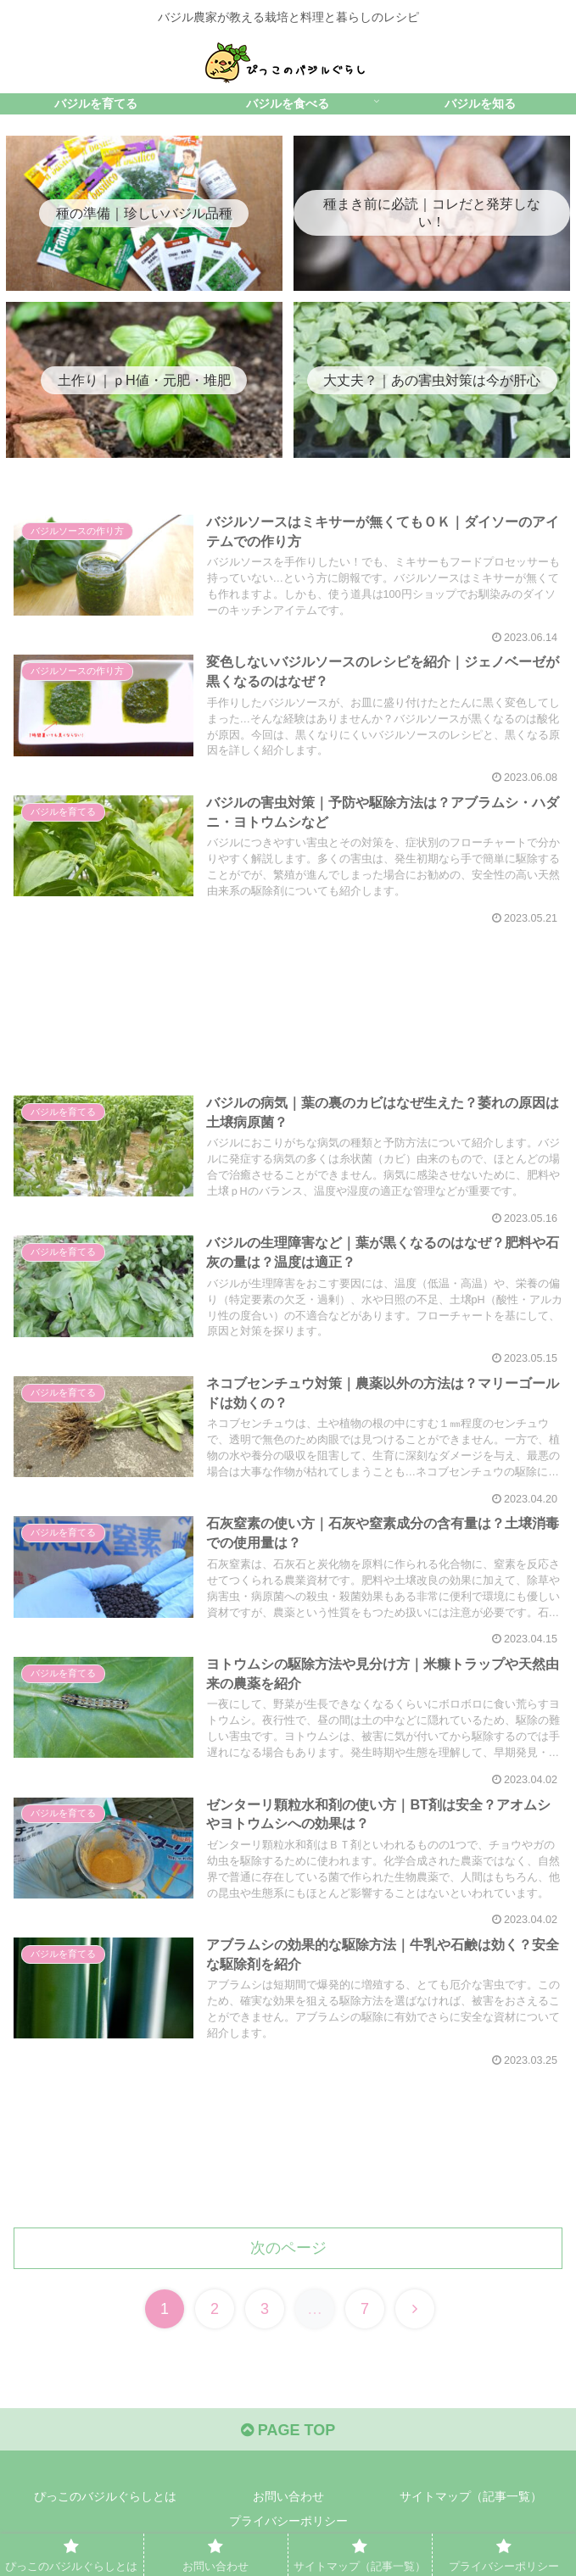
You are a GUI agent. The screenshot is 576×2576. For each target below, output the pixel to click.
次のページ (288, 2247)
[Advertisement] (288, 991)
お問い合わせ (288, 2496)
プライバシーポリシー (288, 2521)
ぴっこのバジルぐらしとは (105, 2496)
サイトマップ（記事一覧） (471, 2496)
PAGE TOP (288, 2430)
